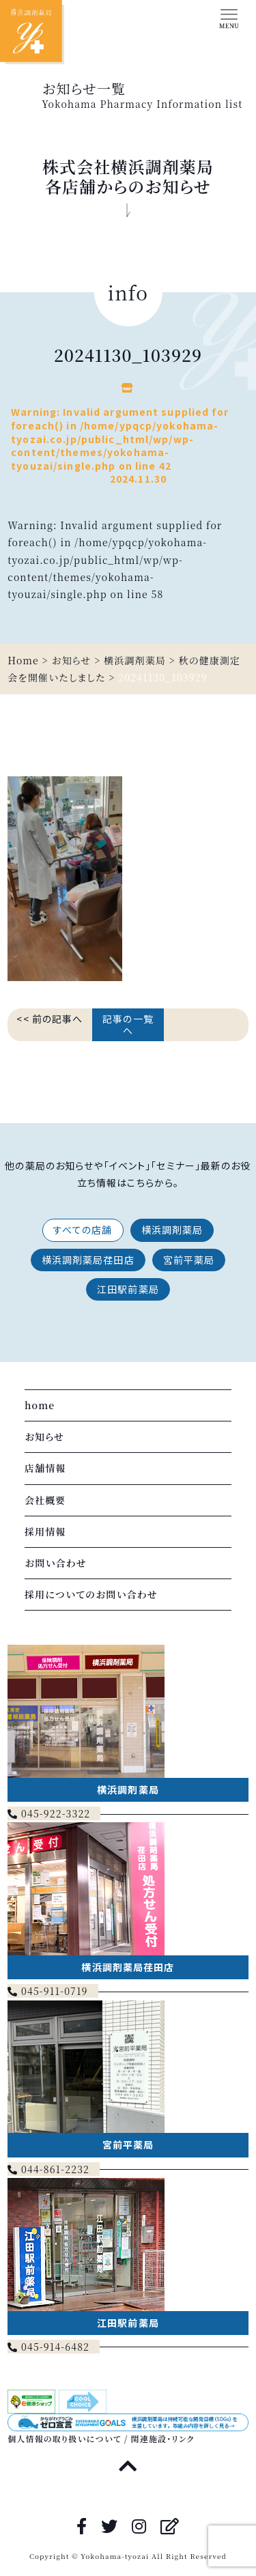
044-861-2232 (48, 2169)
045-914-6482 (48, 2346)
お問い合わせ (56, 1563)
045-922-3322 (49, 1813)
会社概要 (45, 1500)
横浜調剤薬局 (172, 1229)
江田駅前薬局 (128, 1289)
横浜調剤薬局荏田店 (88, 1259)
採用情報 (45, 1531)
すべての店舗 (83, 1229)
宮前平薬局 (189, 1259)
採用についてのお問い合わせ (91, 1594)
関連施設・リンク (163, 2438)
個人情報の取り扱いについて (64, 2438)
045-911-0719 (47, 1991)
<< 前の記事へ (49, 1018)
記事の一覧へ (128, 1024)
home (40, 1405)
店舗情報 (45, 1468)
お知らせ (44, 1436)
